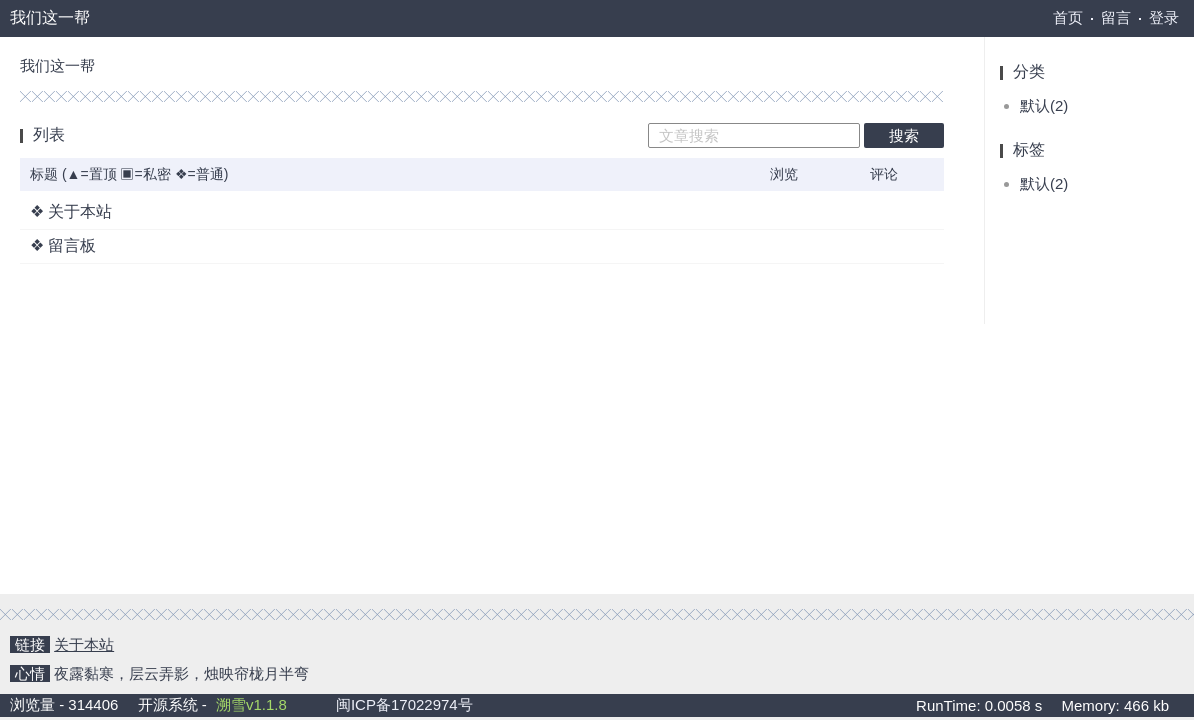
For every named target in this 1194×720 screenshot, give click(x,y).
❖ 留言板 (63, 245)
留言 (1116, 17)
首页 (1068, 17)
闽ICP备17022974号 (404, 704)
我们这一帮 (50, 17)
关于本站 (84, 644)
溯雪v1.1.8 (251, 704)
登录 (1164, 17)
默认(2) (1044, 105)
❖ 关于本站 (71, 211)
